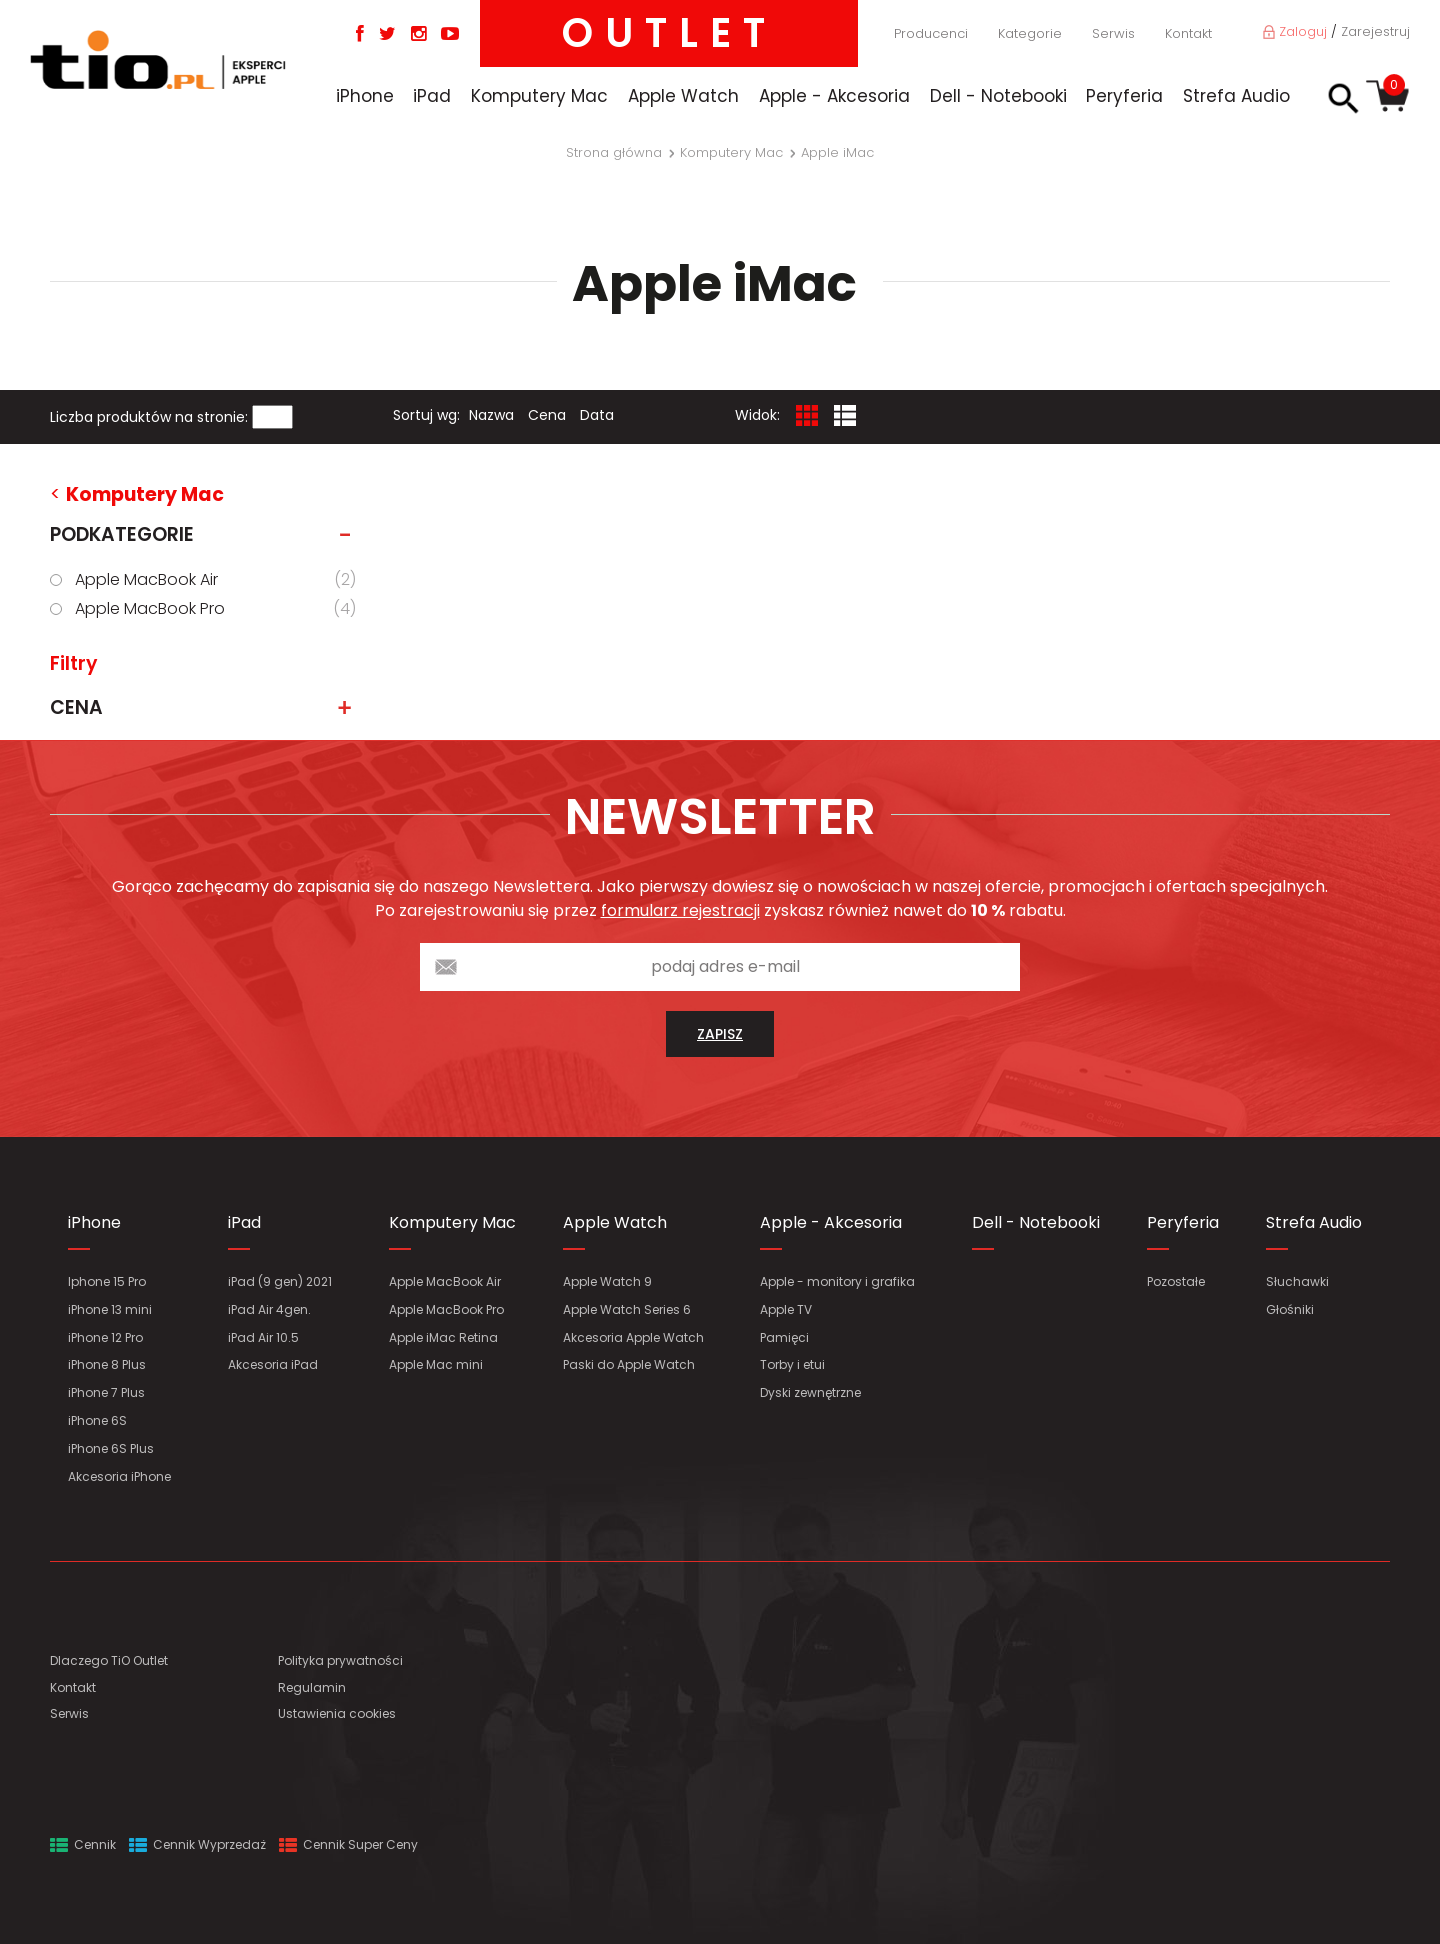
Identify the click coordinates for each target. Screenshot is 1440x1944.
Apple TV (786, 1309)
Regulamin (312, 1687)
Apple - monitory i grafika (837, 1281)
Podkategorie (206, 535)
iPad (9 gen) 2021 (280, 1281)
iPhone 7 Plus (106, 1392)
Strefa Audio (1236, 96)
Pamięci (784, 1337)
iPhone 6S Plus (111, 1448)
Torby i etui (792, 1364)
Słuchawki (1297, 1281)
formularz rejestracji (680, 910)
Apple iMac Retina (443, 1337)
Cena (547, 415)
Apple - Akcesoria (834, 96)
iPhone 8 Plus (107, 1364)
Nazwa (491, 415)
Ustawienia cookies (337, 1713)
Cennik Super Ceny (348, 1844)
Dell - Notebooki (998, 96)
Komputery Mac (539, 96)
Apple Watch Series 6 (627, 1309)
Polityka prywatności (340, 1660)
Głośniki (1290, 1309)
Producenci (931, 33)
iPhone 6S (97, 1420)
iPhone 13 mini (110, 1309)
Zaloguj (1295, 31)
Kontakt (1188, 33)
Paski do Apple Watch (629, 1364)
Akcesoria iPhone (119, 1476)
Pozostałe (1176, 1281)
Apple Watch (683, 96)
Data (597, 415)
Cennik (83, 1844)
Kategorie (1030, 33)
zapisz (720, 1034)
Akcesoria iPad (273, 1364)
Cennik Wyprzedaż (197, 1844)
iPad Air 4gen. (269, 1309)
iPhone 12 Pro (105, 1337)
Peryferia (1124, 96)
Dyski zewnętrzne (810, 1392)
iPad (432, 96)
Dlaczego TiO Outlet (109, 1660)
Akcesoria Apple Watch (633, 1337)
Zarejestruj (1375, 31)
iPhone (365, 96)
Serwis (1113, 33)
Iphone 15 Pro (107, 1281)
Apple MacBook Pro (219, 609)
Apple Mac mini (436, 1364)
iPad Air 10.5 (263, 1337)
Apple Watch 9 (607, 1281)
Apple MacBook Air (219, 580)
